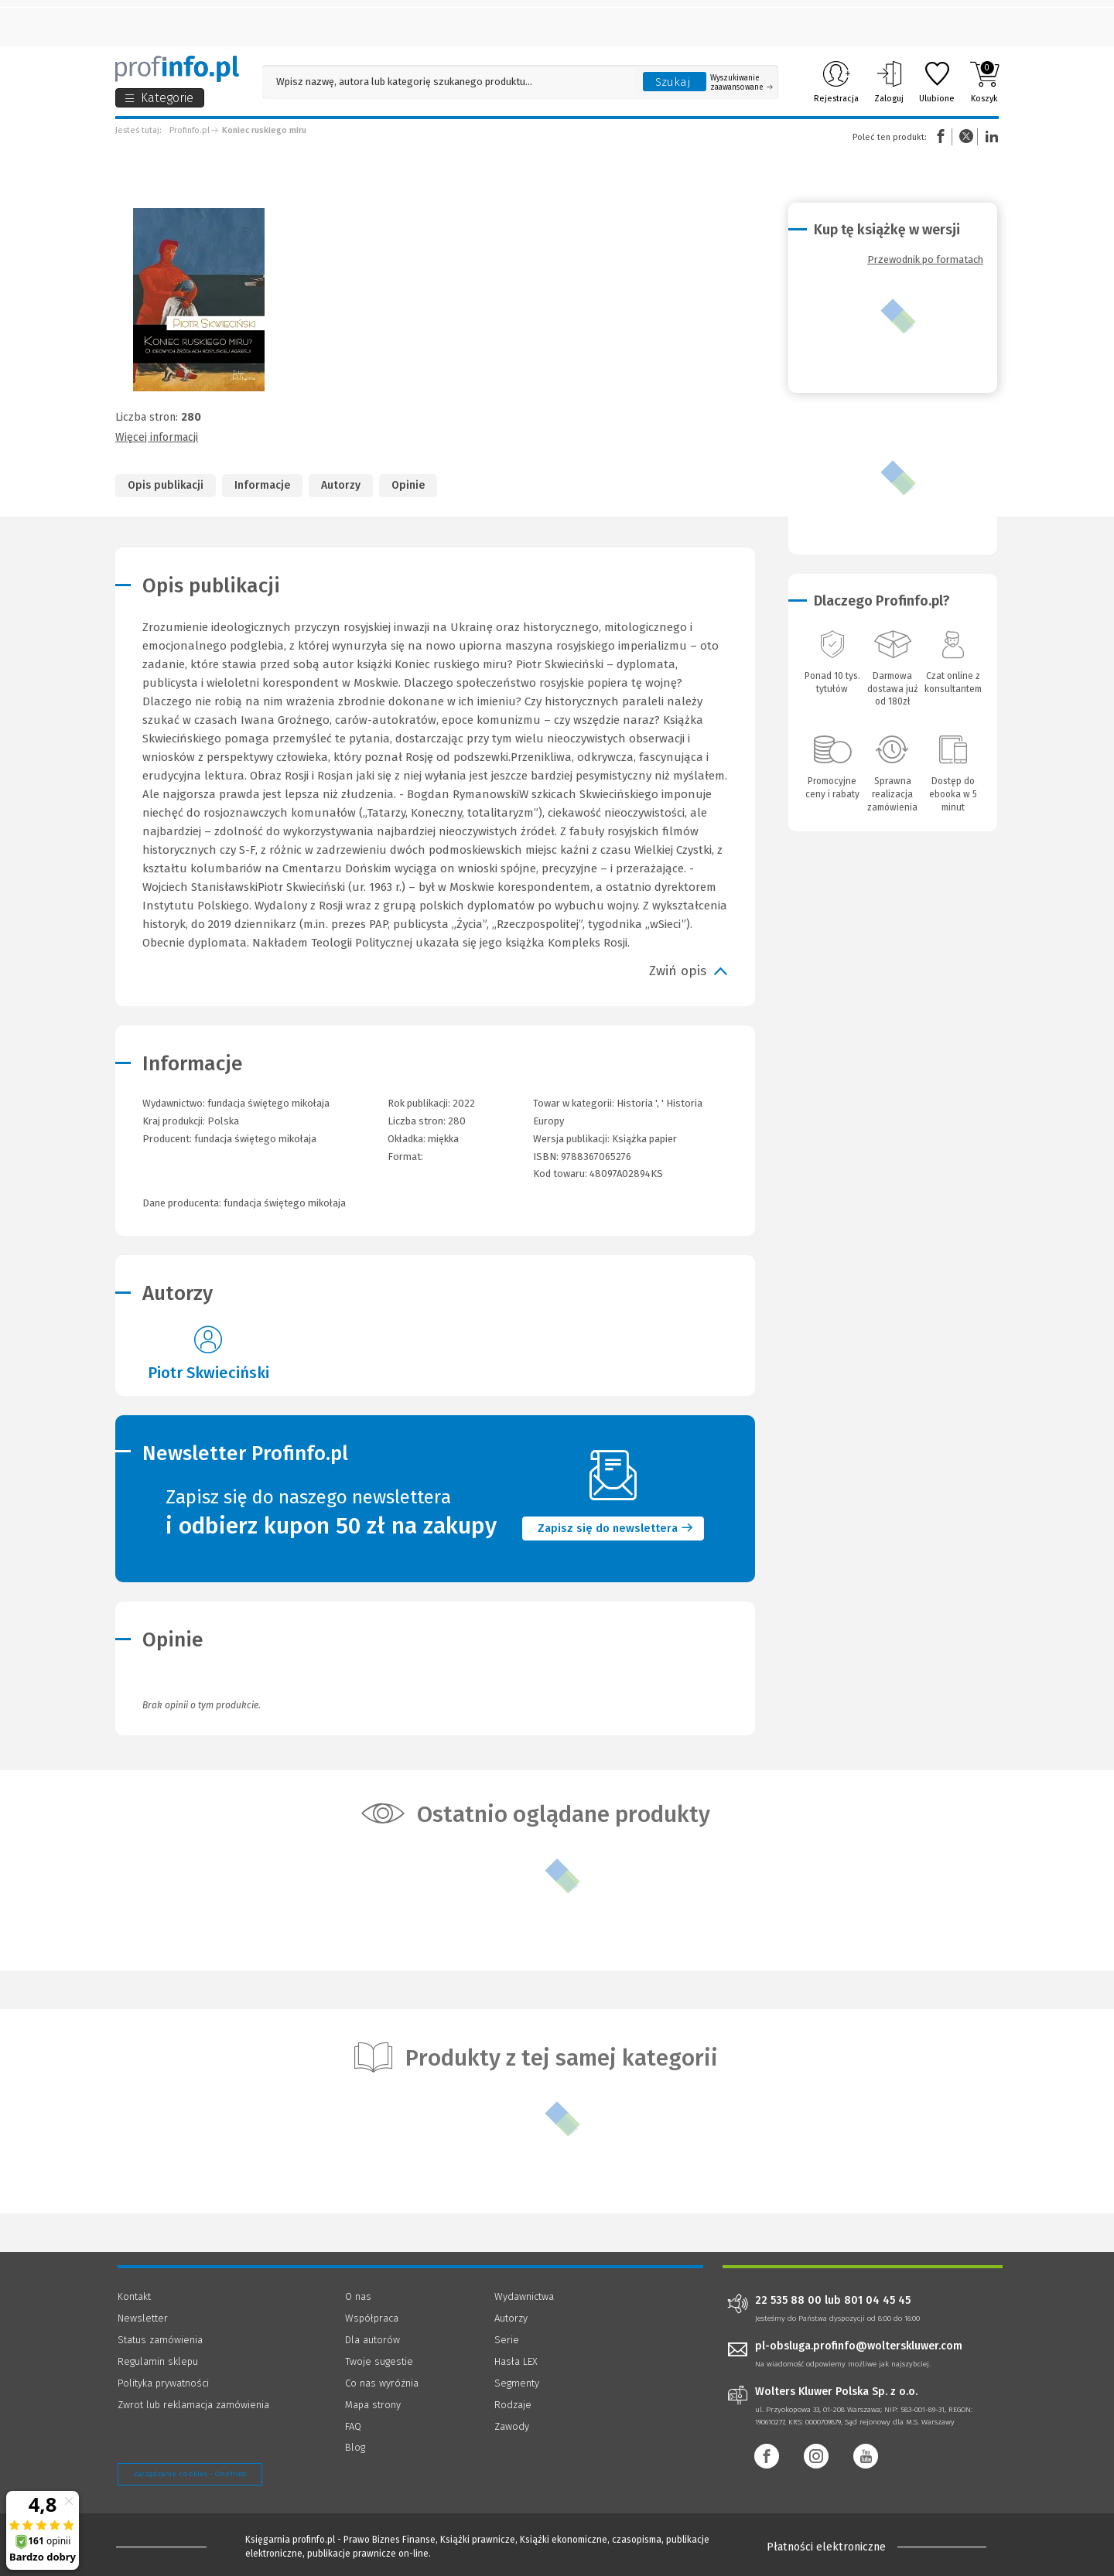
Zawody (511, 2426)
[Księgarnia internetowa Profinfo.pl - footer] (160, 2547)
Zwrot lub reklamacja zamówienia (193, 2405)
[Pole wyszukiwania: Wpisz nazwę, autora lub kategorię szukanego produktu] (448, 81)
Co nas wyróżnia (382, 2383)
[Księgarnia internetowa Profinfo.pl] (177, 69)
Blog (355, 2447)
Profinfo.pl (189, 130)
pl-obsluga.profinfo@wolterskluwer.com (858, 2346)
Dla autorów (372, 2340)
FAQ (353, 2426)
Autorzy (341, 485)
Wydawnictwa (524, 2296)
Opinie (408, 485)
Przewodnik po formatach (925, 259)
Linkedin (989, 136)
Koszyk (984, 82)
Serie (506, 2340)
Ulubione (937, 82)
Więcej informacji (156, 437)
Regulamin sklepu (158, 2361)
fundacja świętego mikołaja (255, 1139)
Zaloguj (889, 82)
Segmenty (516, 2383)
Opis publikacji (165, 485)
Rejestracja (836, 82)
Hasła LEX (516, 2361)
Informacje (262, 485)
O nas (358, 2296)
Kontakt (134, 2296)
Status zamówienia (160, 2340)
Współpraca (371, 2318)
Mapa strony (373, 2405)
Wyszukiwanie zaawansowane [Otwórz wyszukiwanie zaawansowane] (741, 82)
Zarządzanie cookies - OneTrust (190, 2474)
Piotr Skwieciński (208, 1372)
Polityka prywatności (163, 2383)
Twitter (966, 136)
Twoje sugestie (379, 2361)
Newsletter (143, 2318)
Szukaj (673, 82)
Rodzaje (512, 2405)
